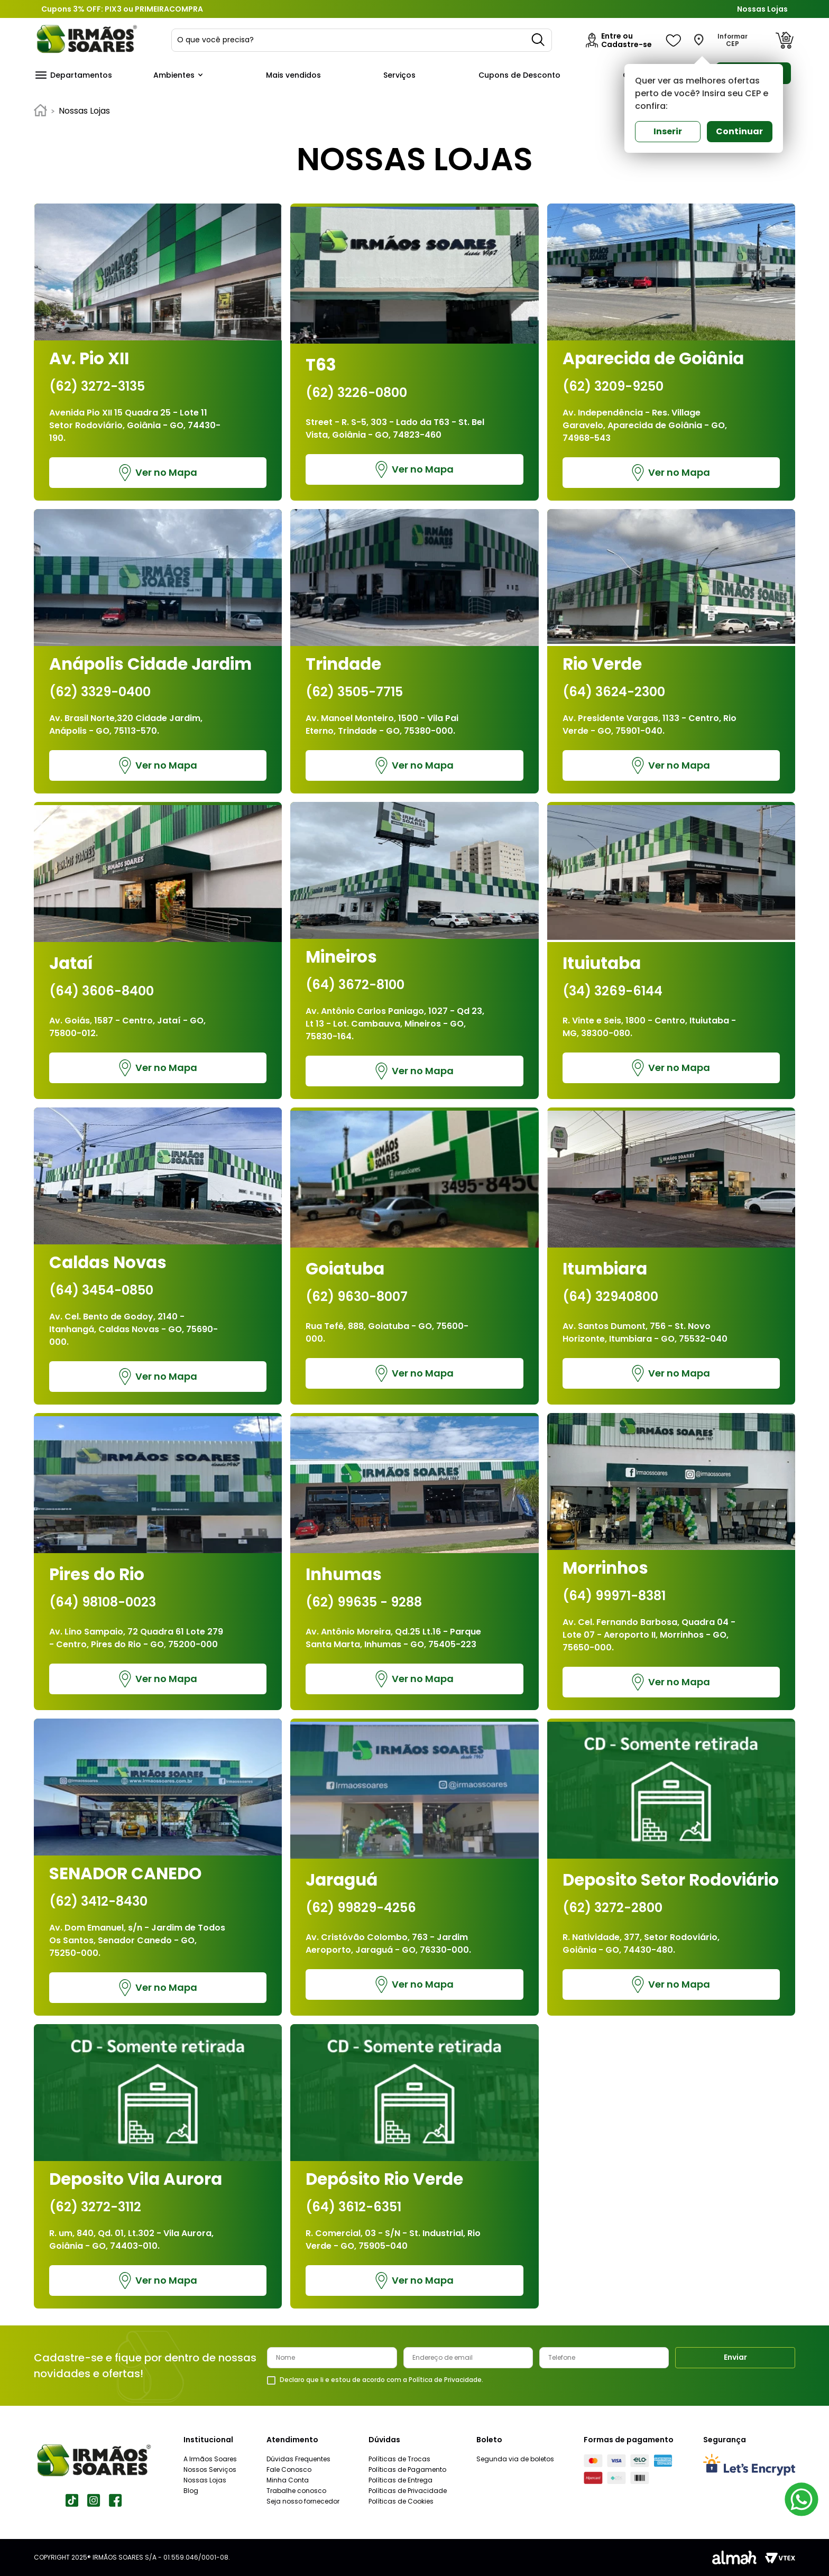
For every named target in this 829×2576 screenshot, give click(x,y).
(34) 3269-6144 (612, 991)
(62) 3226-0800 (356, 393)
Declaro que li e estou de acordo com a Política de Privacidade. (381, 2380)
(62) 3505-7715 (354, 692)
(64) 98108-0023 (102, 1602)
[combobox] (361, 40)
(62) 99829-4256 (361, 1908)
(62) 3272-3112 (95, 2207)
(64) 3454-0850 (101, 1290)
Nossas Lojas (762, 9)
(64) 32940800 (610, 1297)
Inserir (667, 131)
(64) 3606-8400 (101, 991)
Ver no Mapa (158, 472)
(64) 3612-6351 (353, 2207)
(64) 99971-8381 (614, 1596)
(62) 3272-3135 (97, 386)
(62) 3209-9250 (613, 386)
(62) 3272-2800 (612, 1908)
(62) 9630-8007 (357, 1297)
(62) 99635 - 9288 (364, 1602)
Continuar (739, 131)
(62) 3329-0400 (100, 692)
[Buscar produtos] (538, 40)
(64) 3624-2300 (614, 692)
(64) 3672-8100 (355, 985)
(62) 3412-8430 (98, 1901)
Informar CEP (732, 40)
